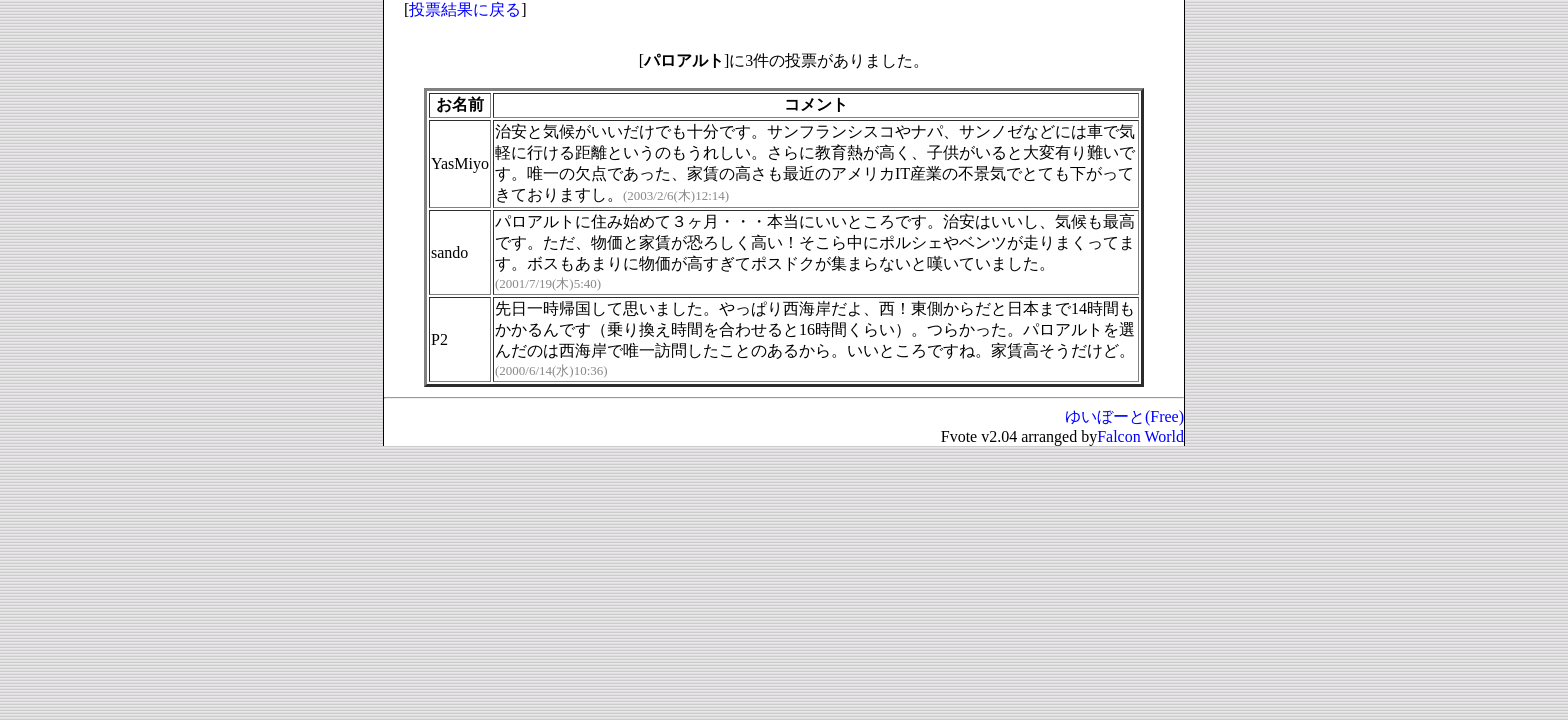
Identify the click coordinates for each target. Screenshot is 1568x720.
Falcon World (1140, 436)
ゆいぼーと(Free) (1124, 416)
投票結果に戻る (465, 9)
